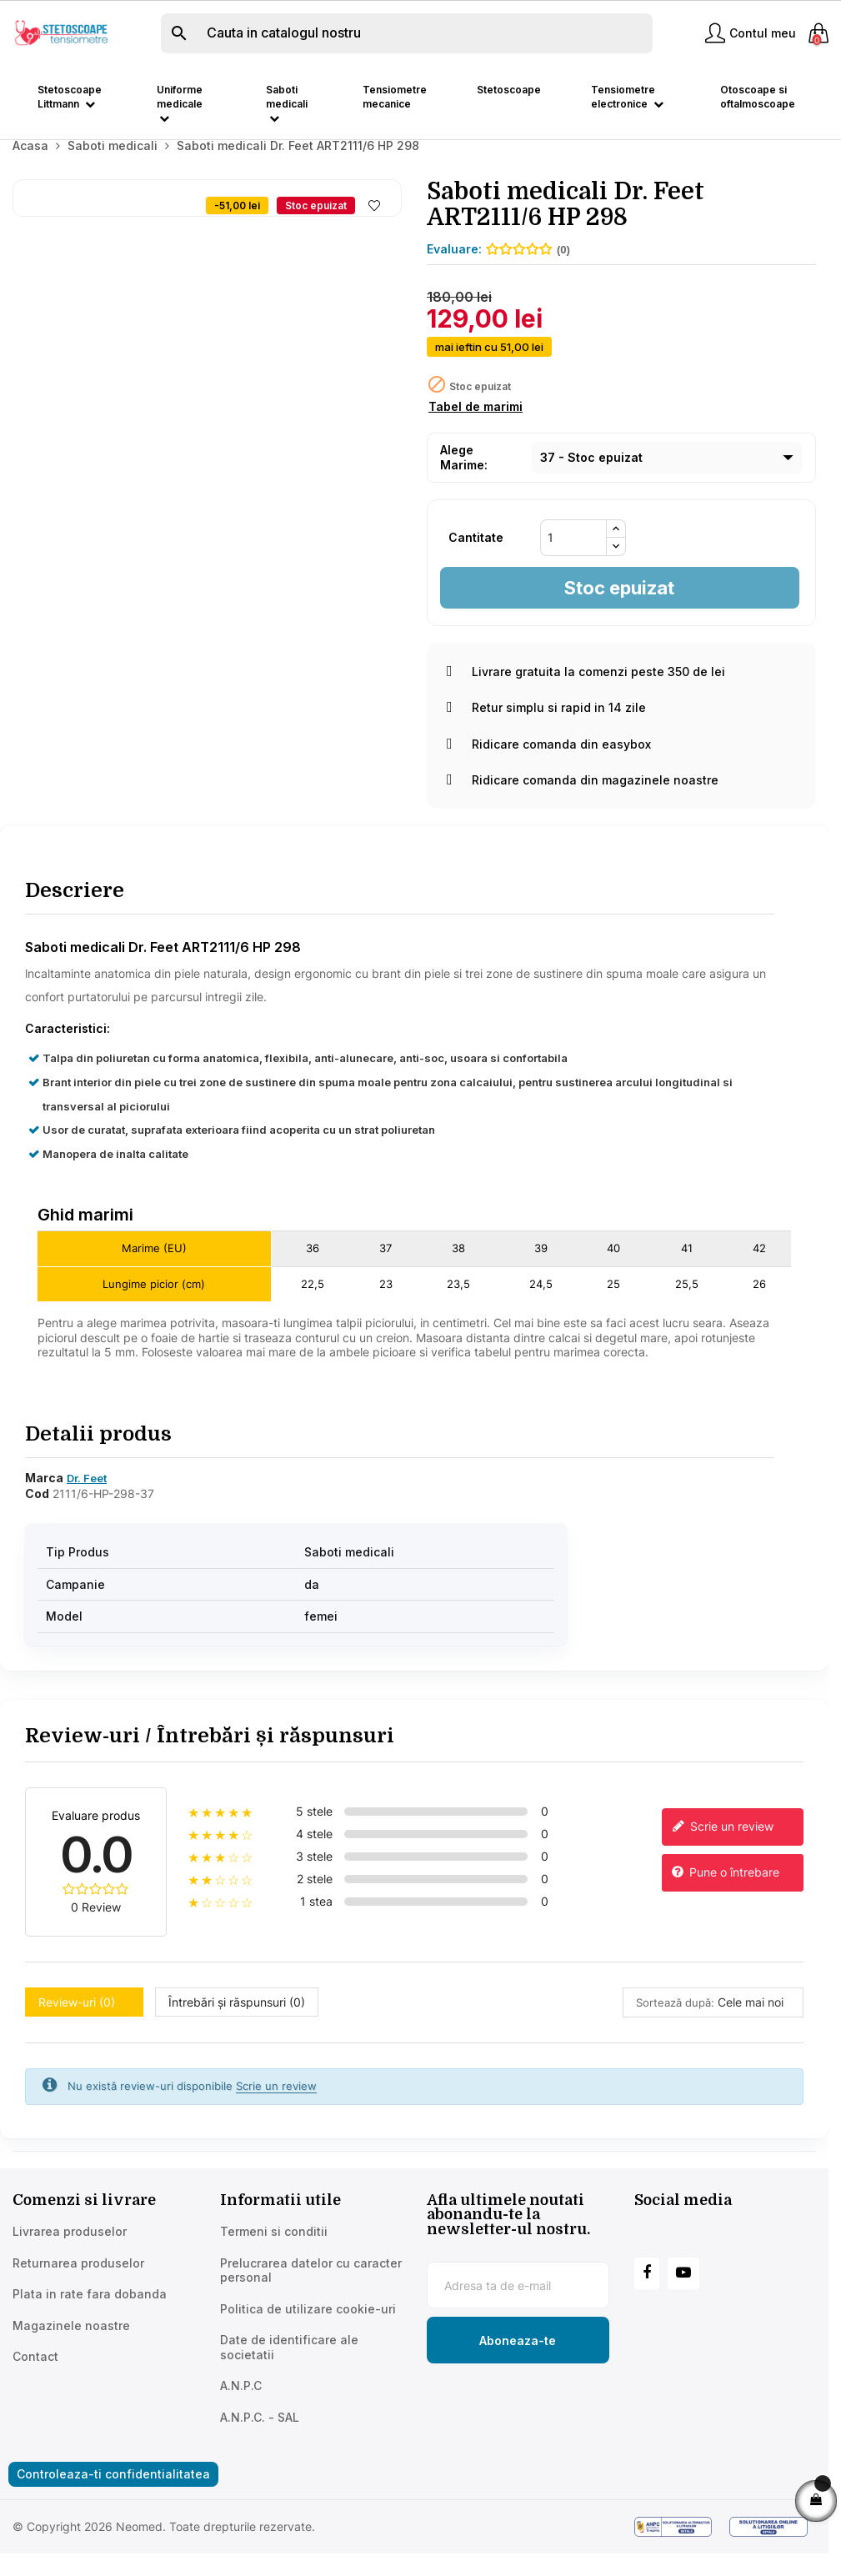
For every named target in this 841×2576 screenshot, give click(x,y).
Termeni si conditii (274, 2253)
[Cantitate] (573, 558)
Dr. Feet (87, 1499)
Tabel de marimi (475, 428)
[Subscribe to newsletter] (518, 2361)
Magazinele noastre (71, 2346)
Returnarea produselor (78, 2284)
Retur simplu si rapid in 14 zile (546, 729)
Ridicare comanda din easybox (549, 765)
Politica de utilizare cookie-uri (308, 2330)
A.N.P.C (241, 2407)
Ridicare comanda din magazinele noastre (582, 801)
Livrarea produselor (70, 2253)
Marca (44, 1499)
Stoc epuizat (619, 608)
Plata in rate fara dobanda (90, 2315)
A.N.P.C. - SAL (259, 2438)
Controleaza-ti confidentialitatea (113, 2495)
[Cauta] (406, 33)
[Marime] (667, 478)
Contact (35, 2378)
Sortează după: (675, 2023)
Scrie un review (722, 1848)
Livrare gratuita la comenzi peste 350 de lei (586, 692)
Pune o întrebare (725, 1894)
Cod (37, 1514)
